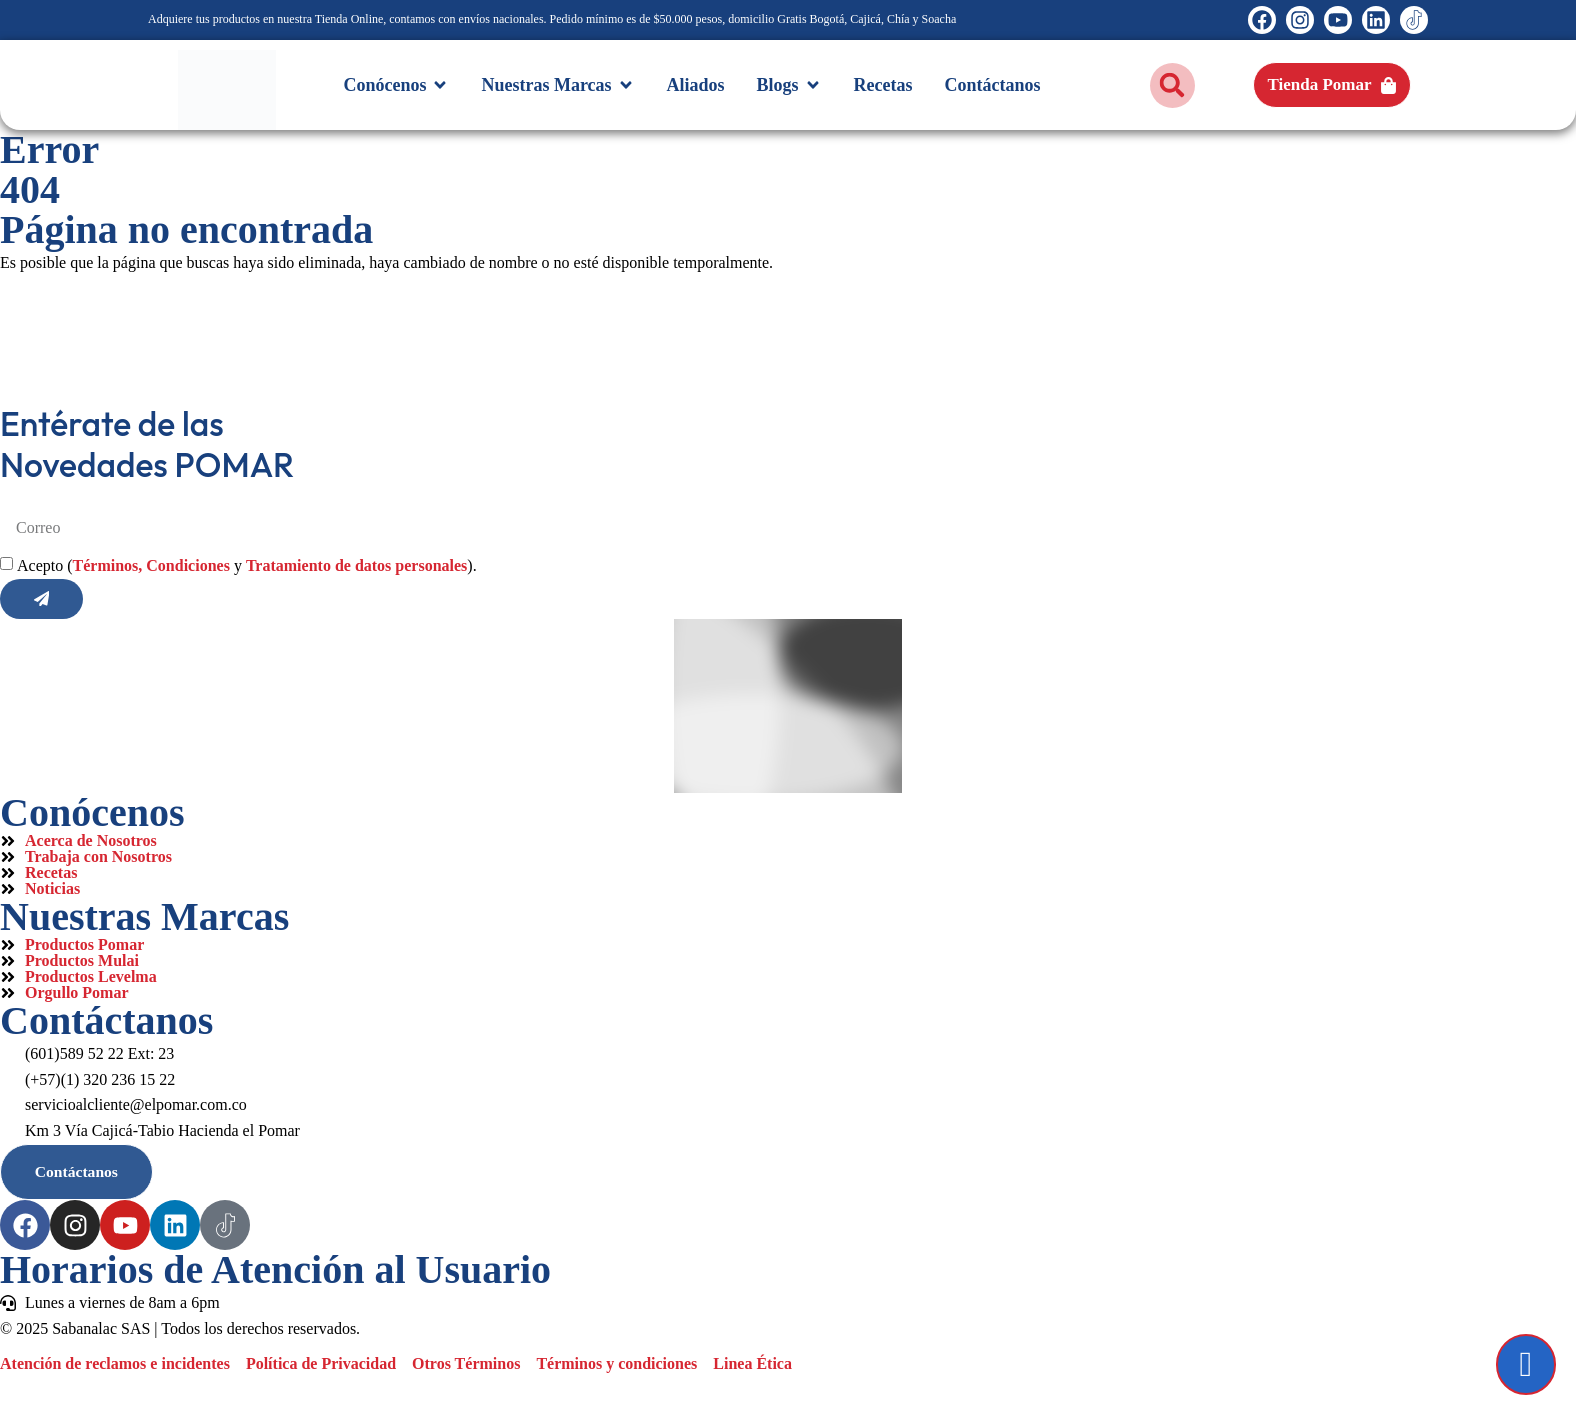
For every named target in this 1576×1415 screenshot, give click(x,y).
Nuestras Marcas (144, 918)
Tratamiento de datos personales (356, 567)
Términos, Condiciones (151, 567)
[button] (1172, 85)
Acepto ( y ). (247, 567)
